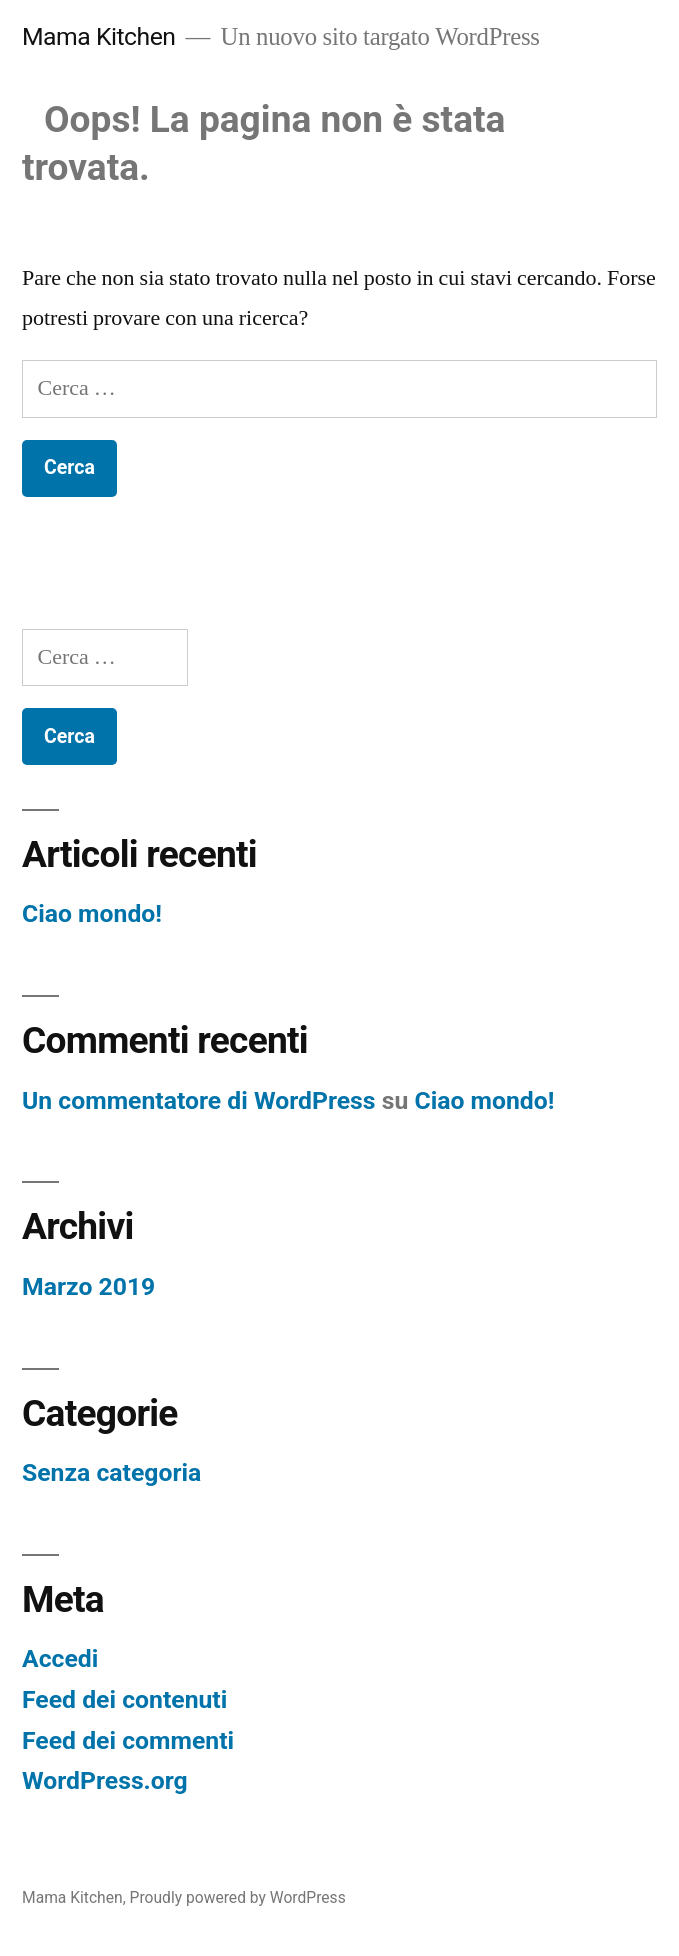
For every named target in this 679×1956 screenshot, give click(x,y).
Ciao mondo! (92, 913)
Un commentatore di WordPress (199, 1100)
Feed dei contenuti (124, 1699)
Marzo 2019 (88, 1286)
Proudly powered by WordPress (238, 1897)
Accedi (60, 1658)
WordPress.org (105, 1780)
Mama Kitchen (98, 36)
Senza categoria (111, 1472)
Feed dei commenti (128, 1740)
